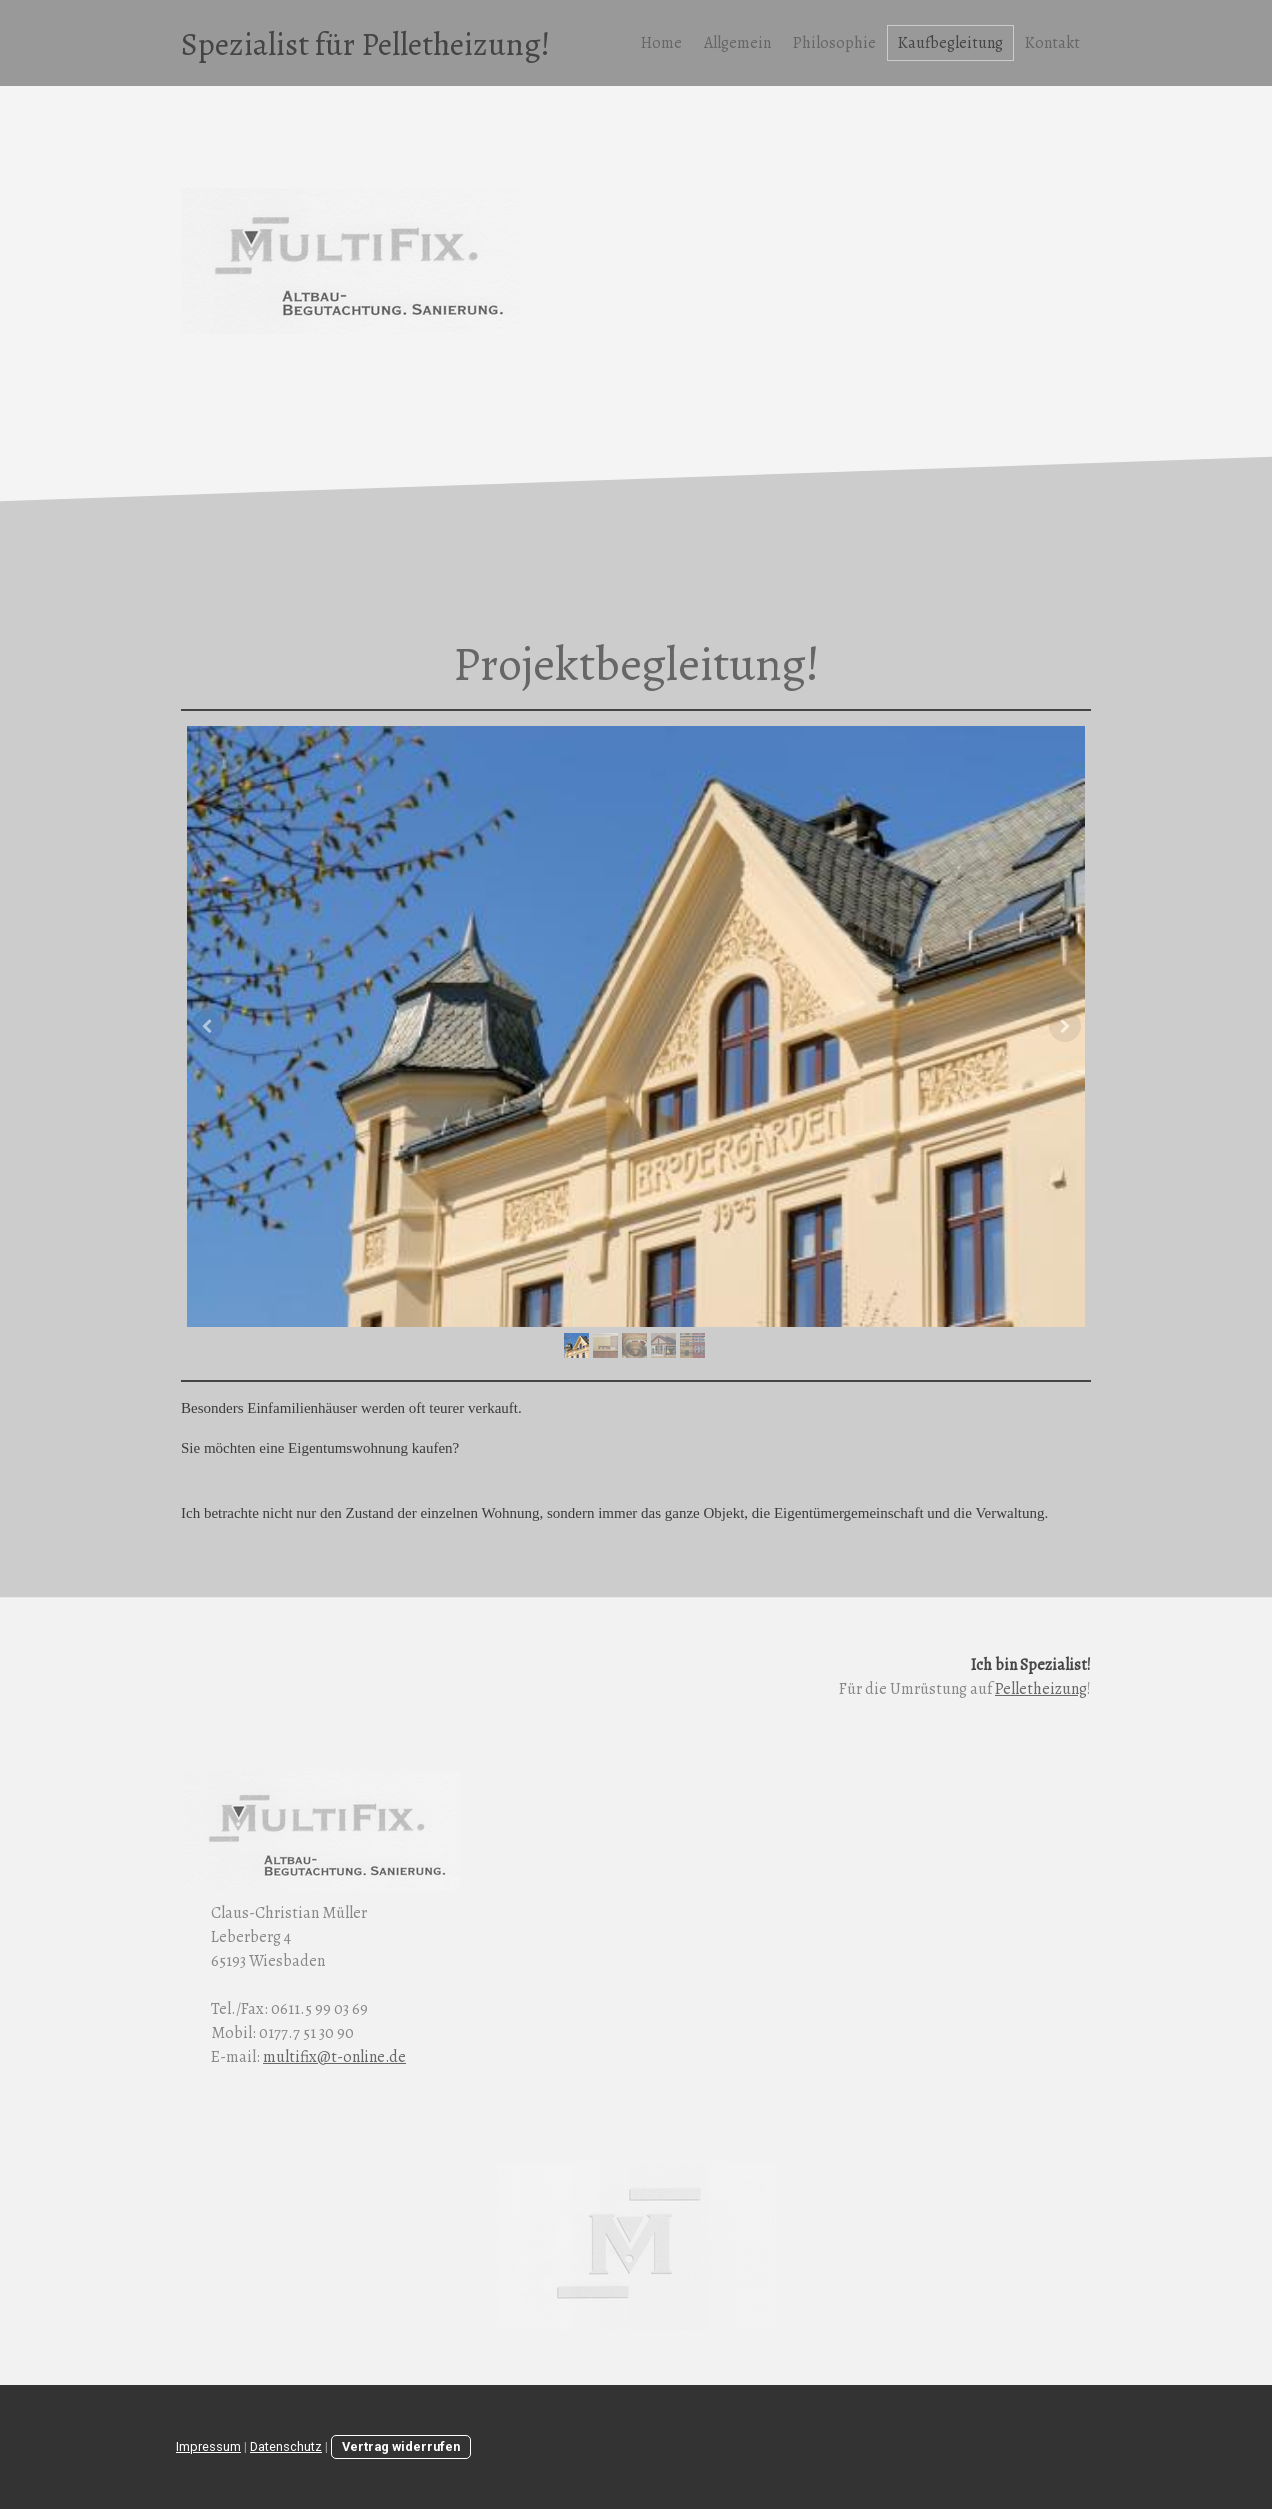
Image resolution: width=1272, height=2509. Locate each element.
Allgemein (737, 43)
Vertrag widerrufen (401, 2446)
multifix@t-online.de (334, 2057)
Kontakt (1052, 43)
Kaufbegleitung (950, 43)
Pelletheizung (1041, 1689)
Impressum (208, 2446)
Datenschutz (286, 2446)
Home (661, 43)
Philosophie (834, 43)
